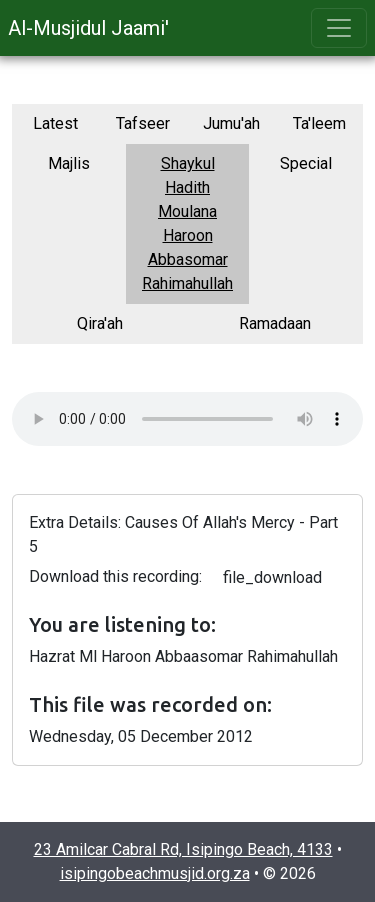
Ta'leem (319, 123)
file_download (272, 577)
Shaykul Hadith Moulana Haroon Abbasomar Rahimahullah (187, 223)
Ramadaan (275, 323)
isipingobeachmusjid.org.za (155, 873)
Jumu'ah (231, 123)
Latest (55, 123)
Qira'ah (100, 323)
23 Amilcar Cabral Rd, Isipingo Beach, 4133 (183, 849)
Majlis (69, 163)
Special (306, 163)
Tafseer (143, 123)
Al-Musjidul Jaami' (88, 28)
